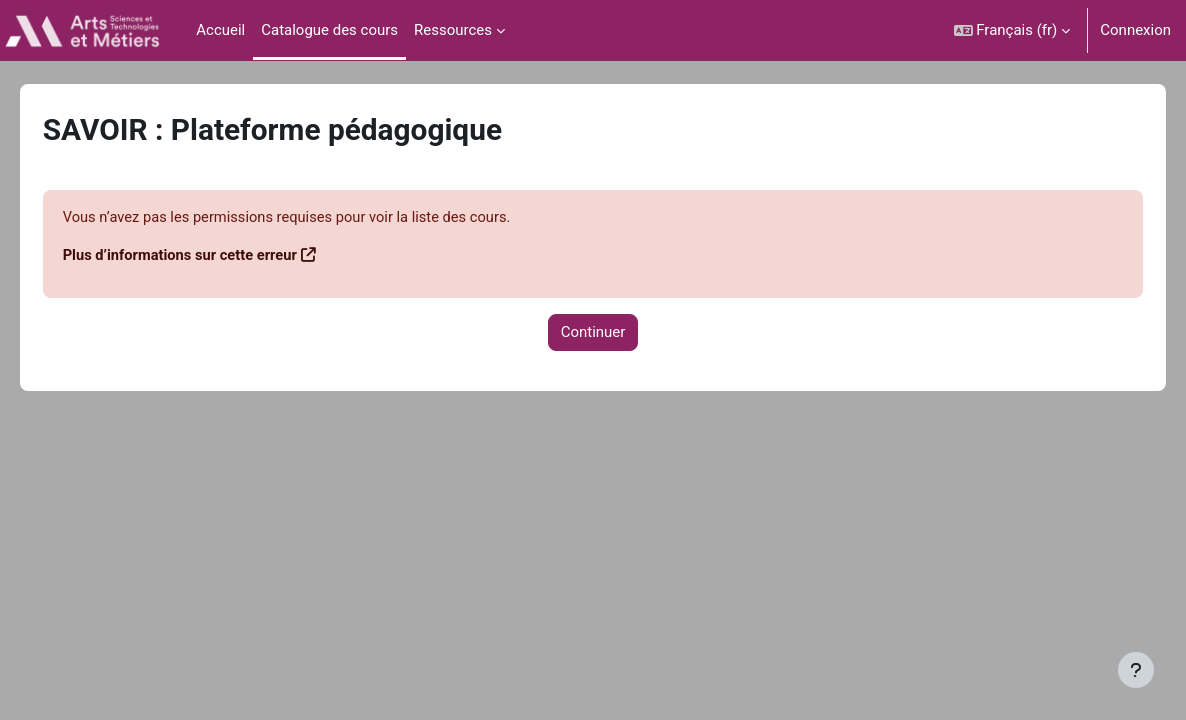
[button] (1012, 30)
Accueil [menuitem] (220, 30)
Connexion (1135, 30)
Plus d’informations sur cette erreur (210, 256)
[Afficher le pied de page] (1136, 670)
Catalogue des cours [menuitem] (329, 30)
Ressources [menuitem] (453, 30)
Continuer (593, 334)
